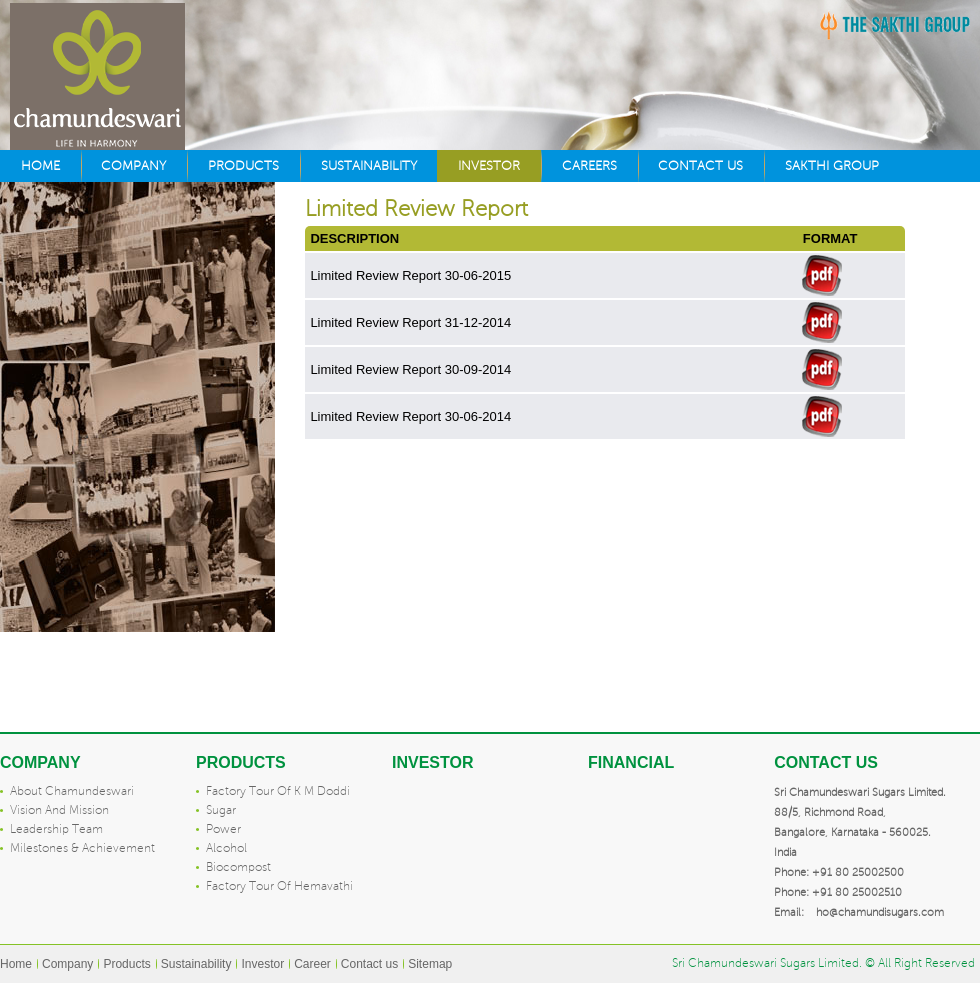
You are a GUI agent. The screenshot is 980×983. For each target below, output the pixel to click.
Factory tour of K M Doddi (278, 791)
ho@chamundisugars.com (880, 912)
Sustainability (369, 166)
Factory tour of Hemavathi (279, 886)
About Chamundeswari (72, 791)
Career (312, 964)
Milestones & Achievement (82, 848)
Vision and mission (59, 810)
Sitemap (430, 964)
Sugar (221, 810)
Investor (489, 166)
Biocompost (238, 867)
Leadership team (56, 829)
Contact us (700, 166)
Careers (589, 166)
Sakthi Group (832, 166)
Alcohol (226, 848)
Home (40, 166)
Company (133, 166)
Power (223, 829)
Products (243, 166)
